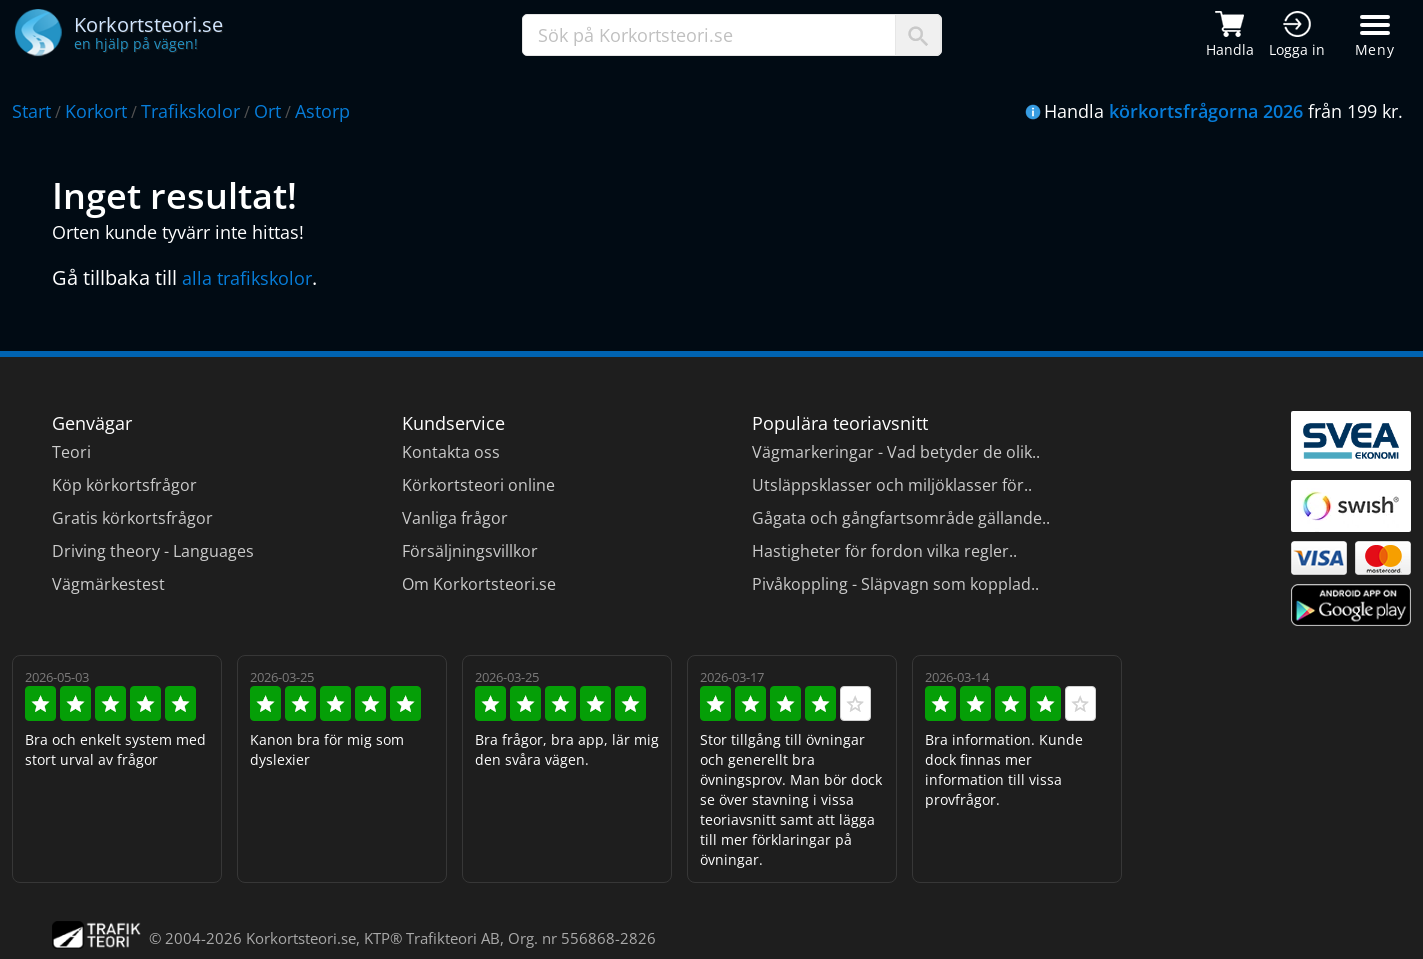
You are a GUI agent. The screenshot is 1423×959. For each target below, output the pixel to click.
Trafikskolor (190, 111)
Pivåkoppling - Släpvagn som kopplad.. (895, 584)
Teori (71, 452)
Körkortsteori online (478, 485)
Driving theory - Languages (153, 551)
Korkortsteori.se (301, 938)
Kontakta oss (451, 452)
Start (31, 111)
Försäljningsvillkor (470, 551)
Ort (267, 111)
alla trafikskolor (247, 278)
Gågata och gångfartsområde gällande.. (901, 518)
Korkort (96, 111)
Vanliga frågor (455, 518)
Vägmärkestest (108, 584)
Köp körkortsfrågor (124, 485)
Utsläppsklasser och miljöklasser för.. (892, 485)
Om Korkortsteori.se (479, 584)
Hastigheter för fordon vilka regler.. (884, 551)
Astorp (322, 111)
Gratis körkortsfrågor (132, 518)
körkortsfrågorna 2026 (1206, 111)
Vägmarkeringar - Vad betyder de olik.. (896, 452)
